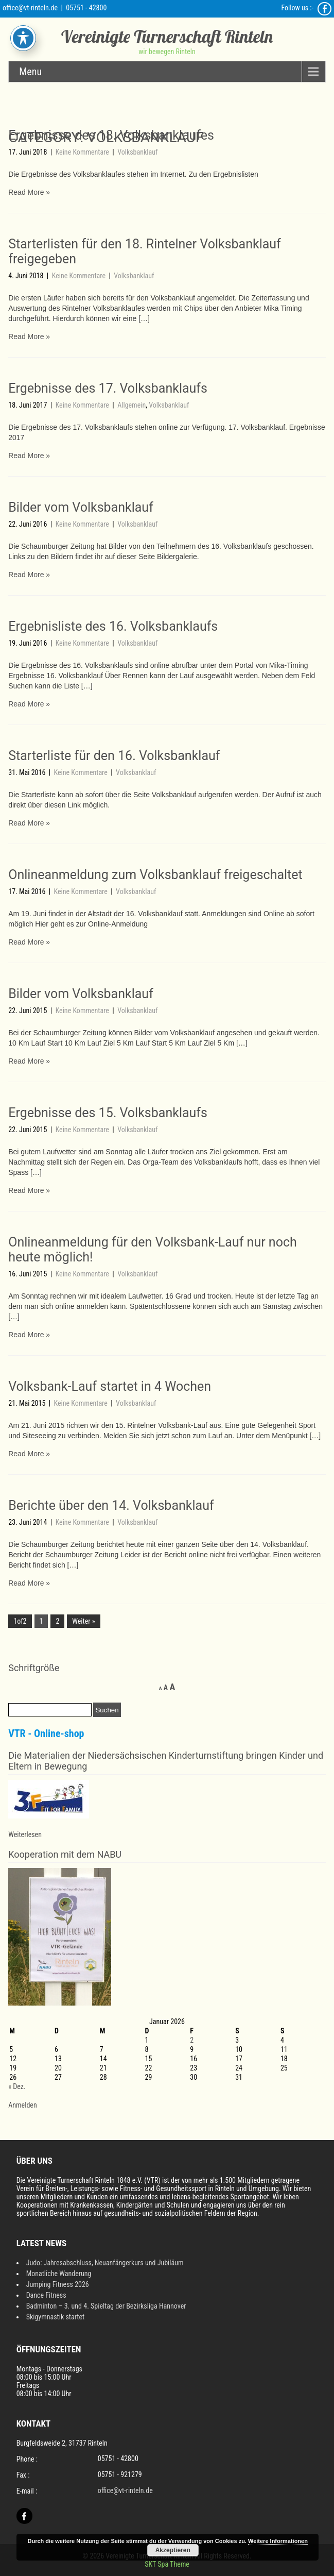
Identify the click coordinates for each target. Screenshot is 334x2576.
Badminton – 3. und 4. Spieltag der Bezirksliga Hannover (106, 2306)
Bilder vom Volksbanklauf (80, 507)
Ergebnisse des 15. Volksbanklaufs (107, 1112)
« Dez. (16, 2086)
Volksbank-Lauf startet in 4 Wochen (109, 1386)
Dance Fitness (46, 2295)
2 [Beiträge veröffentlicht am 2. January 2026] (192, 2040)
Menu (30, 71)
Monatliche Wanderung (59, 2273)
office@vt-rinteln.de (30, 8)
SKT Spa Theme (167, 2564)
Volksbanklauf (137, 152)
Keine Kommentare (83, 152)
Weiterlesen (25, 1834)
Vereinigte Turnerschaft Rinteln (167, 36)
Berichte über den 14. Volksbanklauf (111, 1505)
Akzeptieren (172, 2550)
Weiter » (83, 1621)
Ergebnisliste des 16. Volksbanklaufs (113, 626)
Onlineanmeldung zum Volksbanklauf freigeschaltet (155, 874)
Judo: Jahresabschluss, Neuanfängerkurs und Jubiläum (105, 2263)
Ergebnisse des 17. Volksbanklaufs (107, 388)
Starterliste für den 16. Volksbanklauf (114, 755)
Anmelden (22, 2105)
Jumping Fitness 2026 (57, 2284)
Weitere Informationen (278, 2541)
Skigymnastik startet (55, 2317)
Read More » (29, 192)
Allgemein (131, 405)
